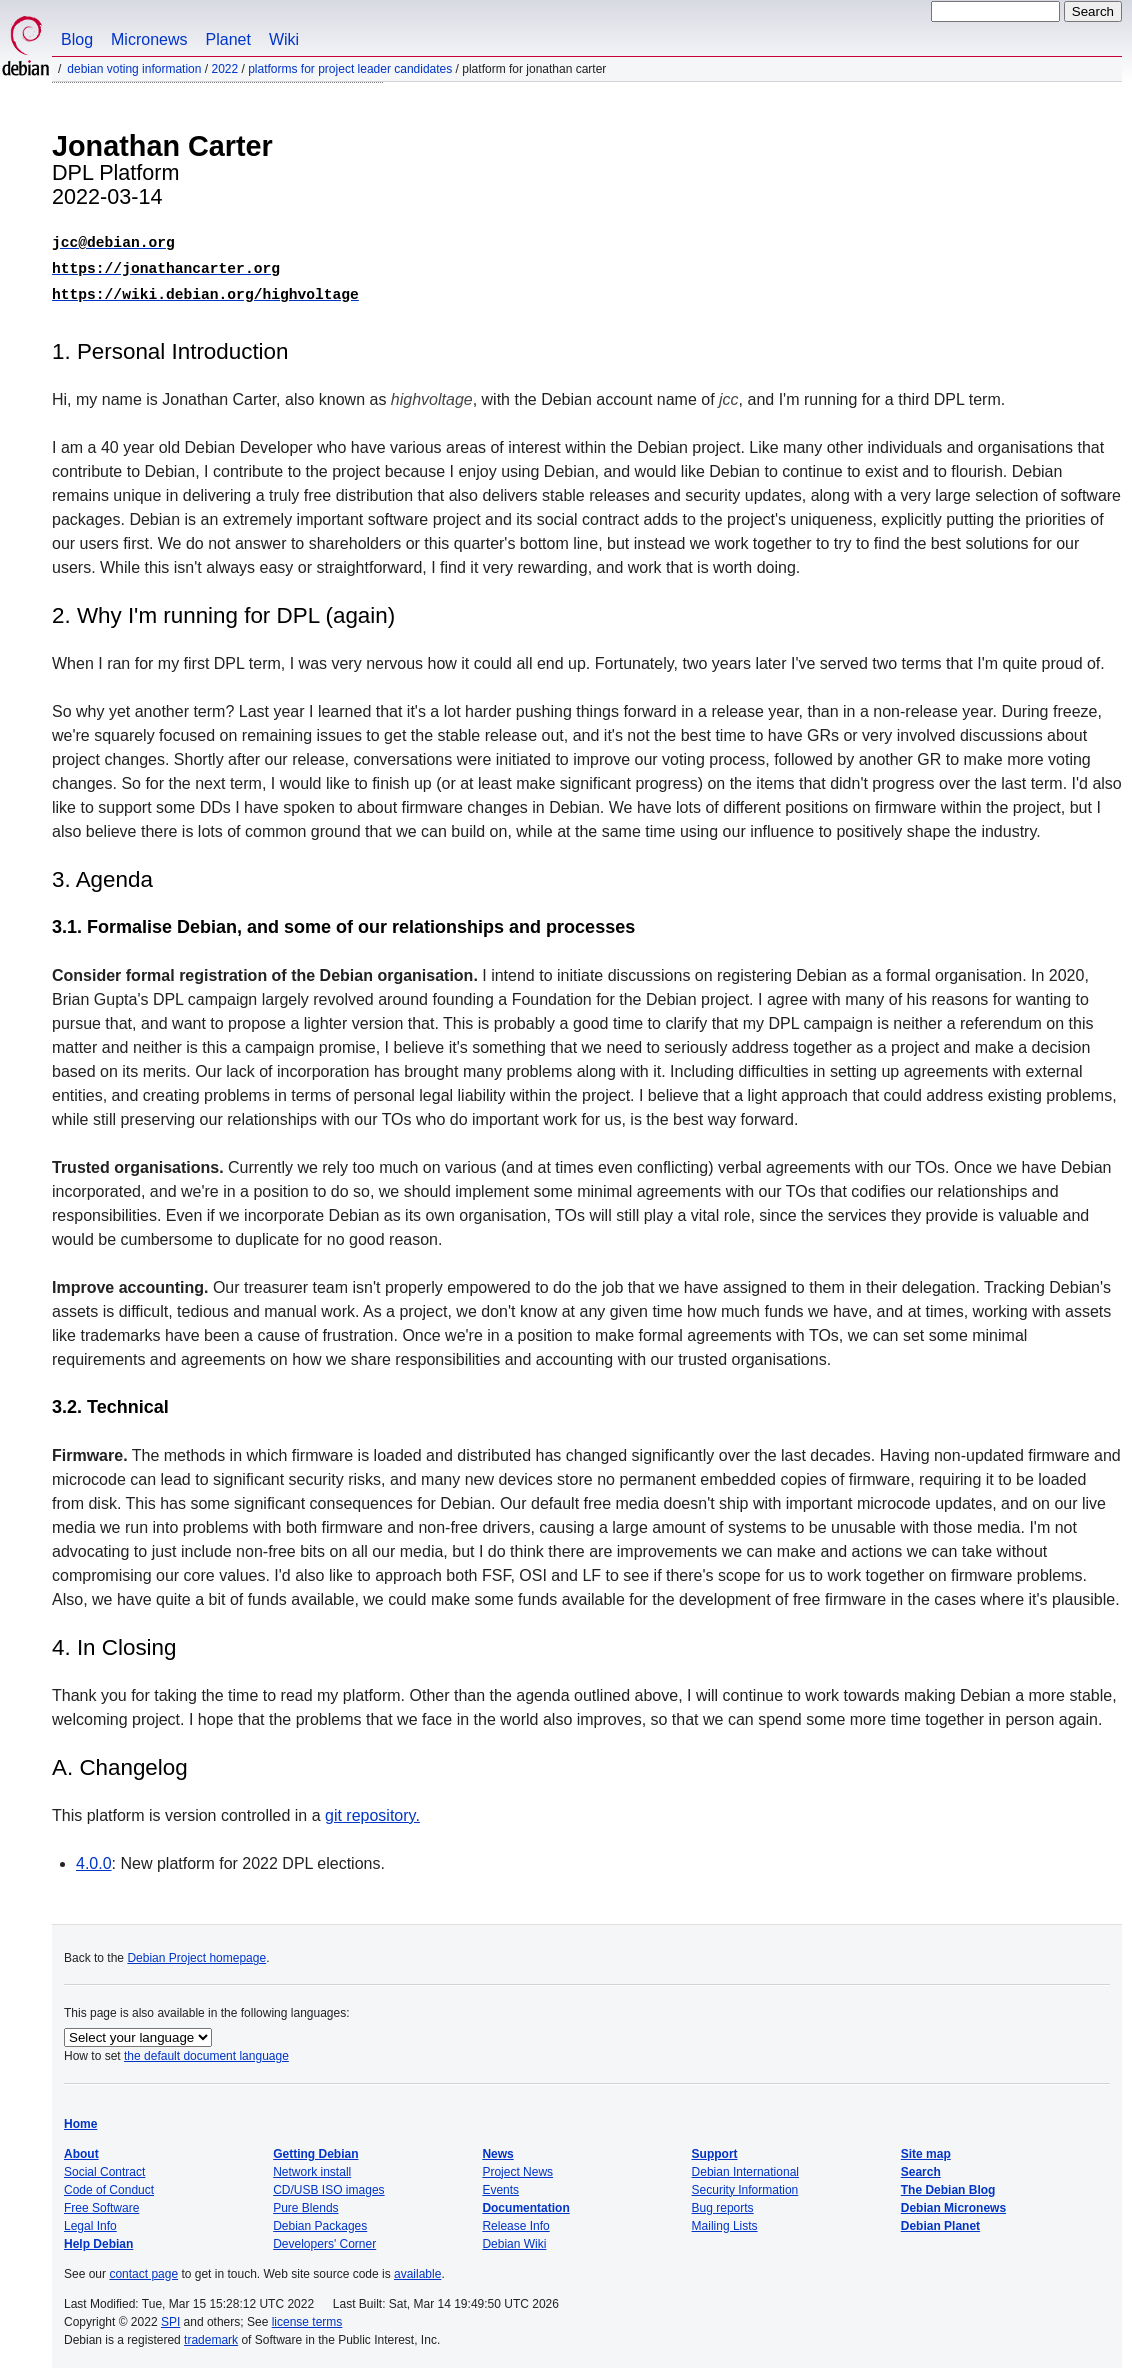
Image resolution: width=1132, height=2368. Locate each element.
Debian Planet (940, 2220)
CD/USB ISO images (328, 2184)
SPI (170, 2316)
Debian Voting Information (134, 69)
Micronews (149, 39)
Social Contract (104, 2166)
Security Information (745, 2184)
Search (921, 2166)
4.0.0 (94, 1857)
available (417, 2268)
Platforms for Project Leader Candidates (350, 69)
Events (500, 2184)
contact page (143, 2268)
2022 (224, 69)
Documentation (525, 2202)
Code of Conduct (109, 2184)
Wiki (284, 39)
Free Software (101, 2202)
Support (715, 2148)
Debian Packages (320, 2220)
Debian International (745, 2166)
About (81, 2148)
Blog (77, 39)
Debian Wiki (514, 2238)
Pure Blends (305, 2202)
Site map (926, 2148)
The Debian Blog (948, 2184)
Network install (312, 2166)
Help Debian (98, 2238)
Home (80, 2118)
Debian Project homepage (196, 1952)
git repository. (372, 1809)
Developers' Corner (324, 2238)
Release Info (515, 2220)
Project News (517, 2166)
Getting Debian (315, 2148)
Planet (228, 39)
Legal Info (90, 2220)
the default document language (206, 2050)
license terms (307, 2316)
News (497, 2148)
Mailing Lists (725, 2220)
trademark (211, 2334)
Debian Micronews (953, 2202)
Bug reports (723, 2202)
